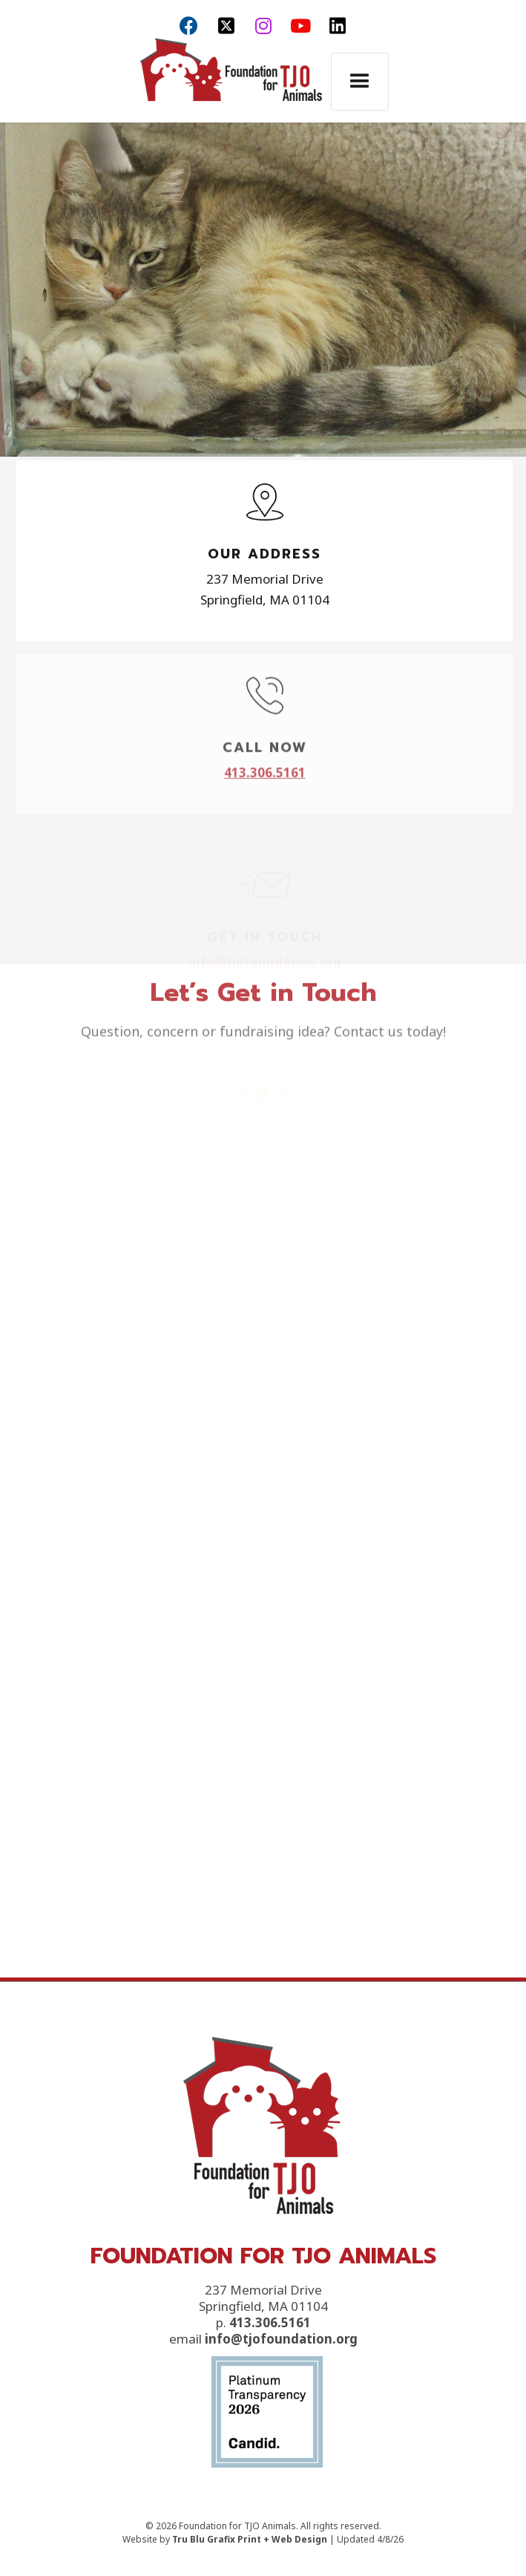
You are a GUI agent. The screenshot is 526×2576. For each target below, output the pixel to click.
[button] (360, 82)
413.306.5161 (270, 2384)
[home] (227, 83)
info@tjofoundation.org (281, 2400)
